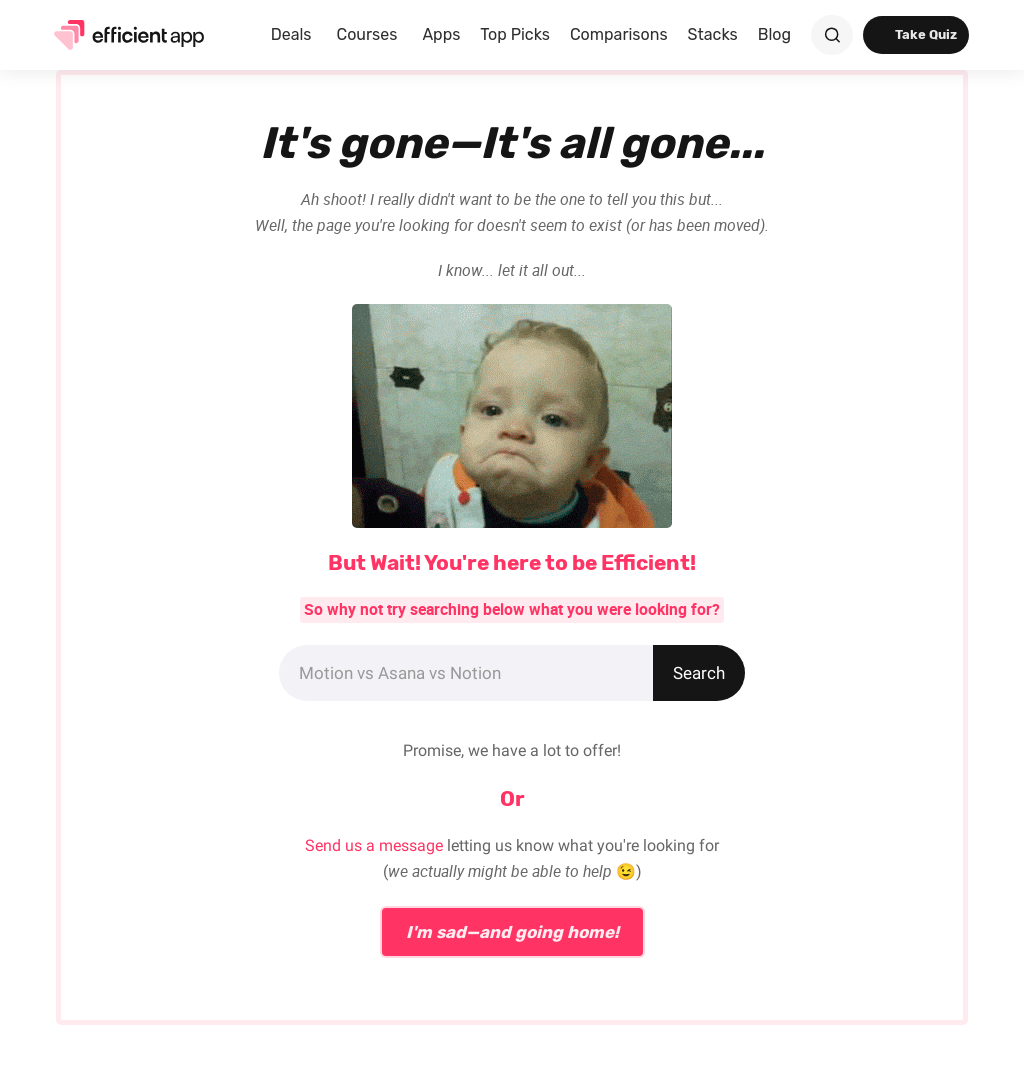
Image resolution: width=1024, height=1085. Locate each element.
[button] (294, 35)
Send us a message (374, 845)
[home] (122, 35)
